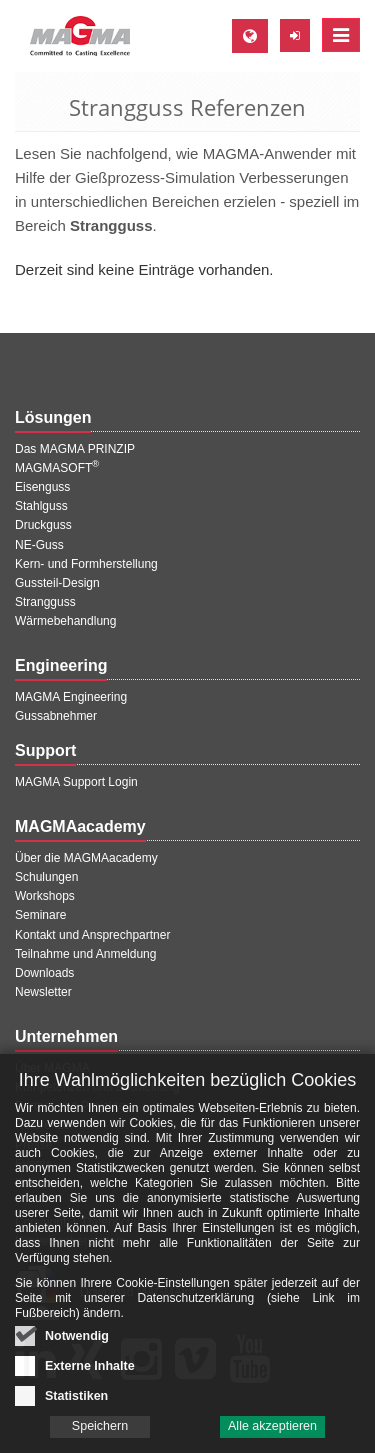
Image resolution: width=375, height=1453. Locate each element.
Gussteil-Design (57, 583)
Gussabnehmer (56, 716)
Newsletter (43, 992)
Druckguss (43, 525)
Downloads (44, 973)
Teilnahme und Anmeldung (85, 954)
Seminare (40, 915)
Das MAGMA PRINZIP (75, 449)
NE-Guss (39, 545)
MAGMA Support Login (76, 782)
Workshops (45, 896)
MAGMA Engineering (71, 697)
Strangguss (45, 602)
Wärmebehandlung (65, 621)
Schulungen (46, 877)
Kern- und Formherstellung (86, 564)
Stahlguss (41, 506)
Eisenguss (42, 487)
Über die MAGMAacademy (86, 858)
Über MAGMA (52, 1068)
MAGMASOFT (57, 468)
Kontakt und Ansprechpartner (92, 935)
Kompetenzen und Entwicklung (97, 1087)
